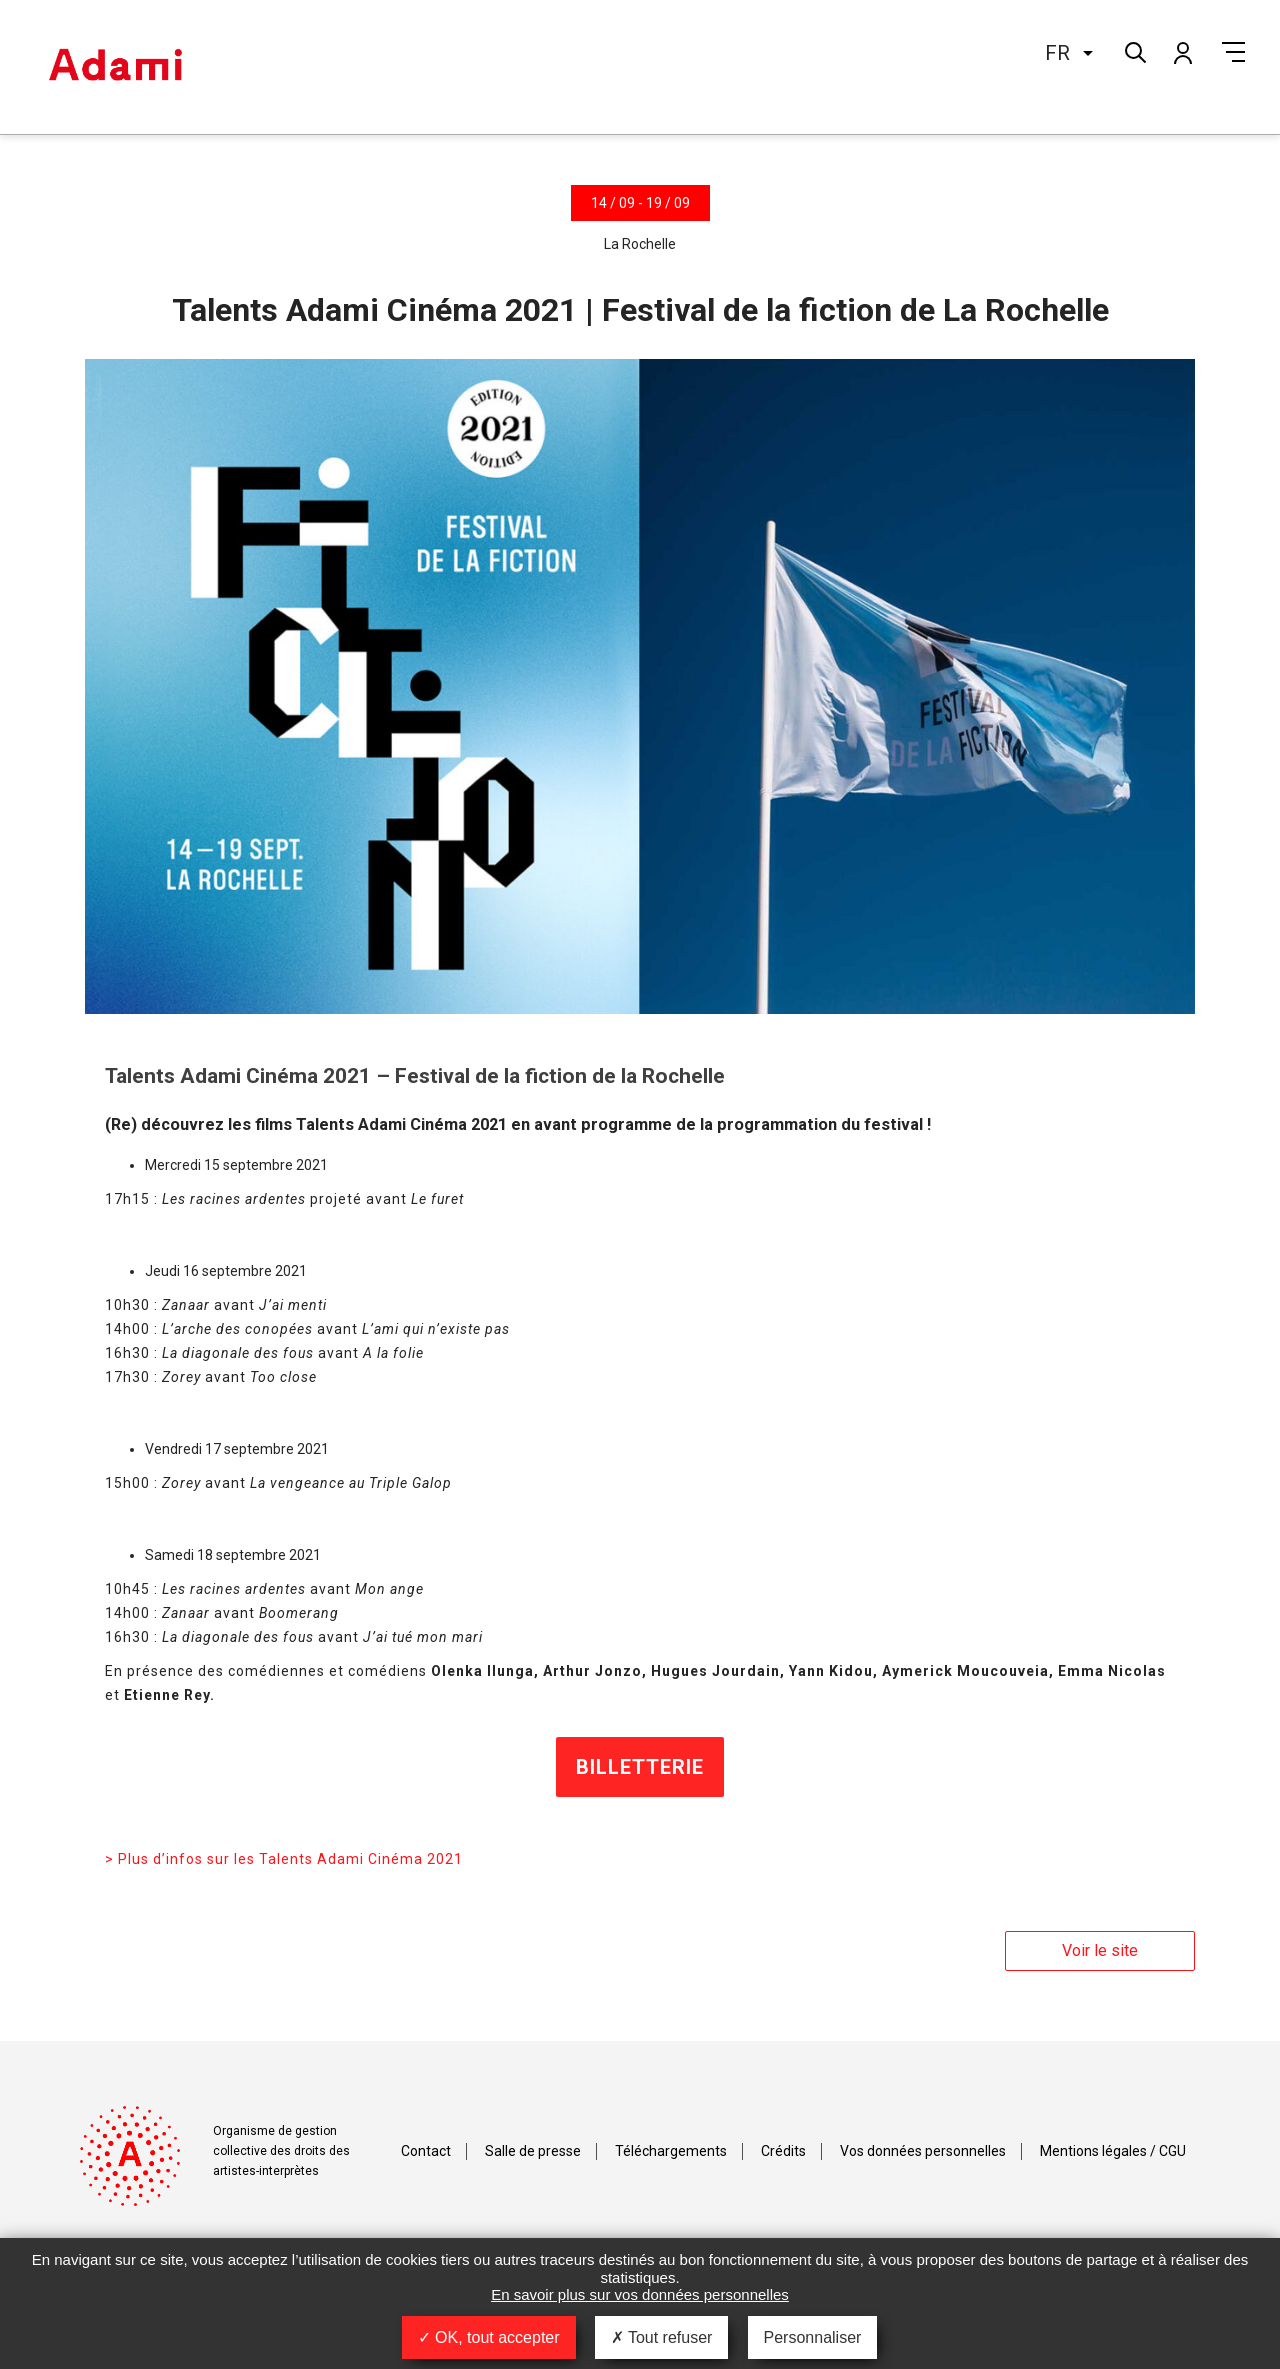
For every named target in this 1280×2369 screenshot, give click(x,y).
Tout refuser (662, 2337)
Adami (115, 67)
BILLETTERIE (640, 1767)
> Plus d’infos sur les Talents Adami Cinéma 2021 (284, 1859)
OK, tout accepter (489, 2337)
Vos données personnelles (923, 2151)
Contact (426, 2151)
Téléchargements (671, 2151)
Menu (1233, 52)
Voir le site (1100, 1950)
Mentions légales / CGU (1113, 2151)
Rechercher (1133, 50)
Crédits (783, 2151)
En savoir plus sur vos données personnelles (640, 2294)
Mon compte (1182, 52)
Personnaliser (813, 2337)
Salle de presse (533, 2151)
